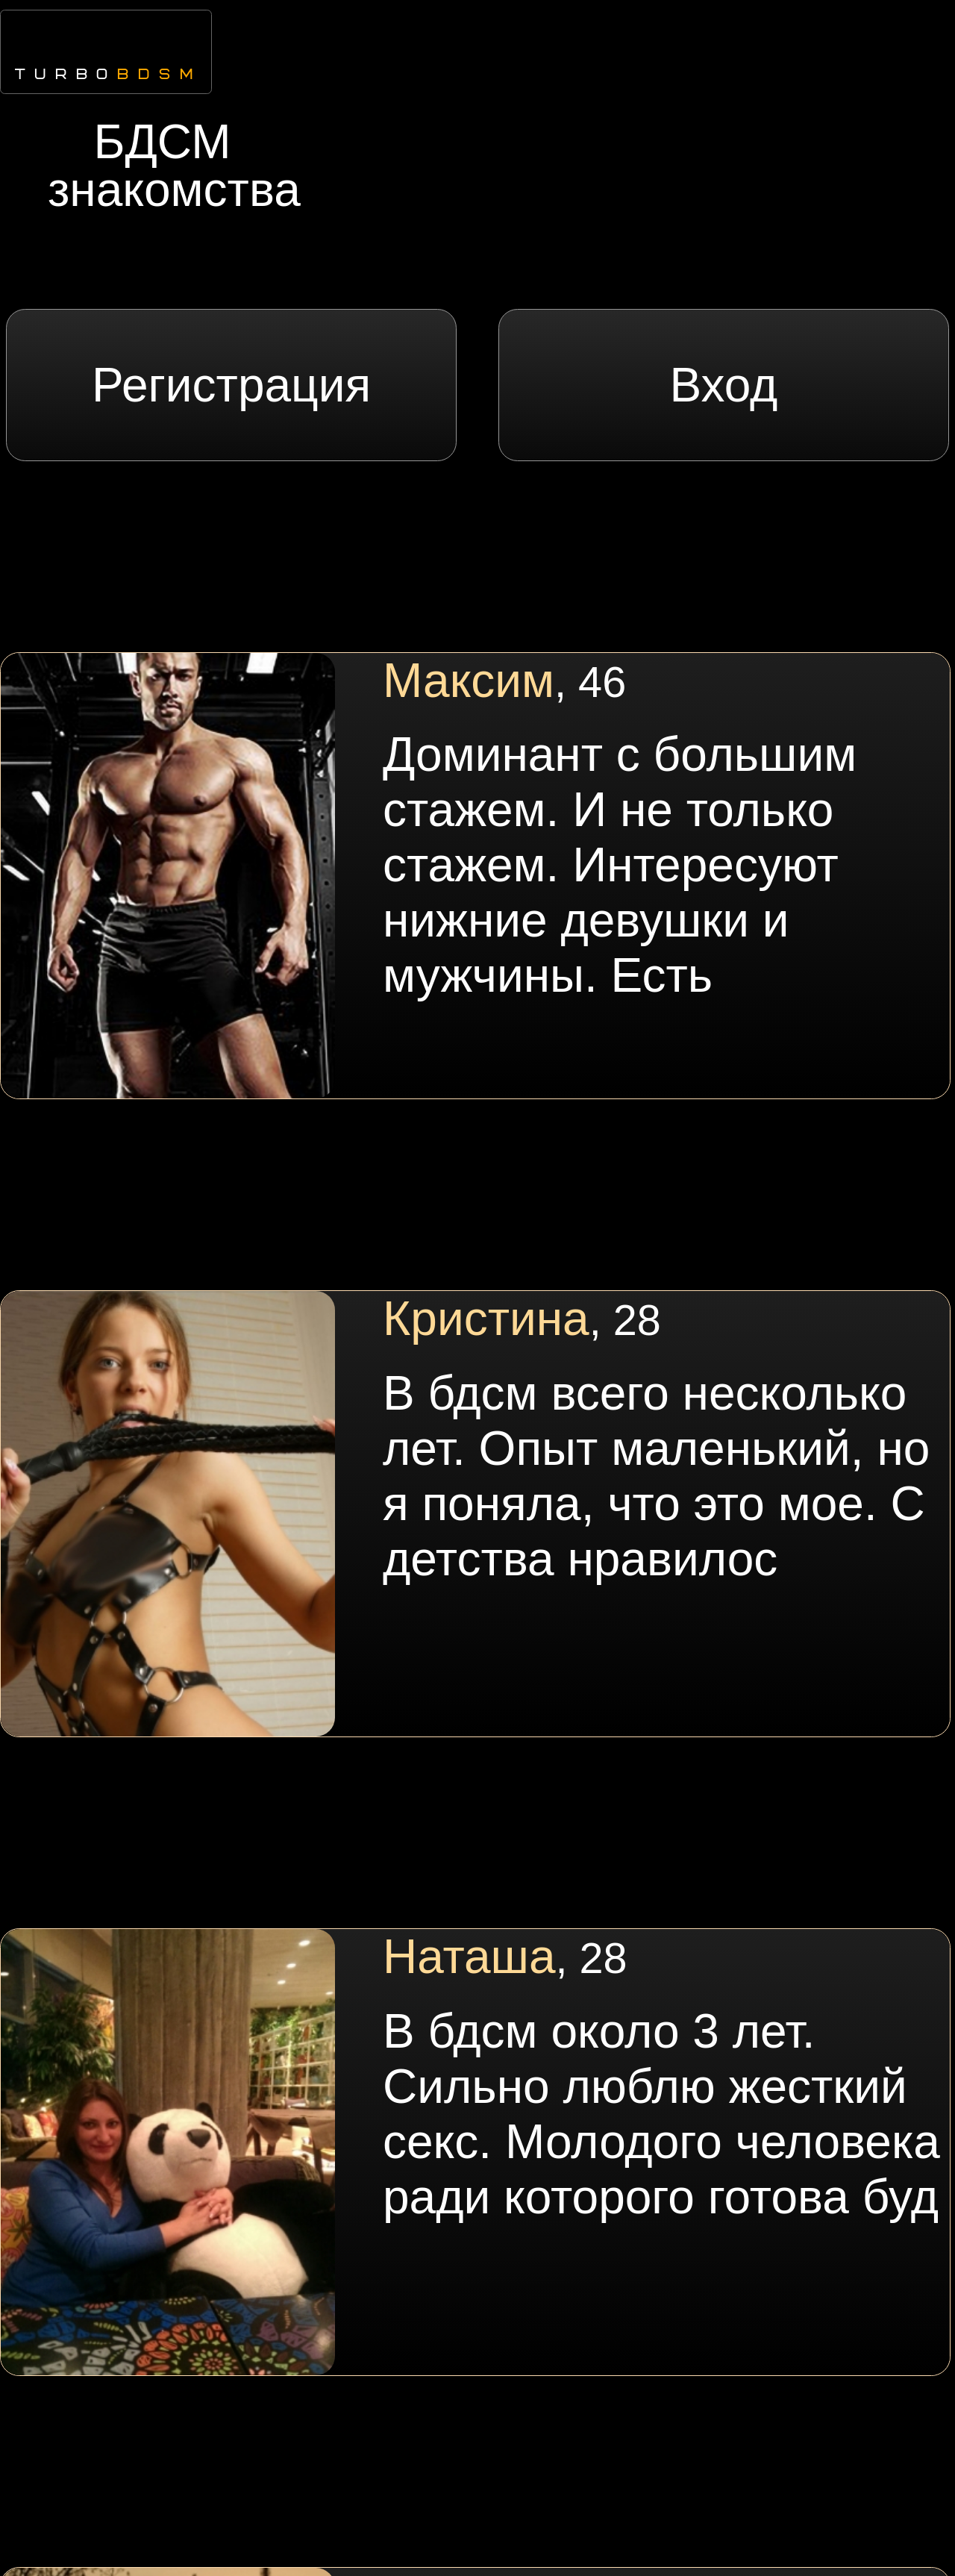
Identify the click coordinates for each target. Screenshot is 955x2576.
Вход (723, 385)
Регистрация (231, 385)
